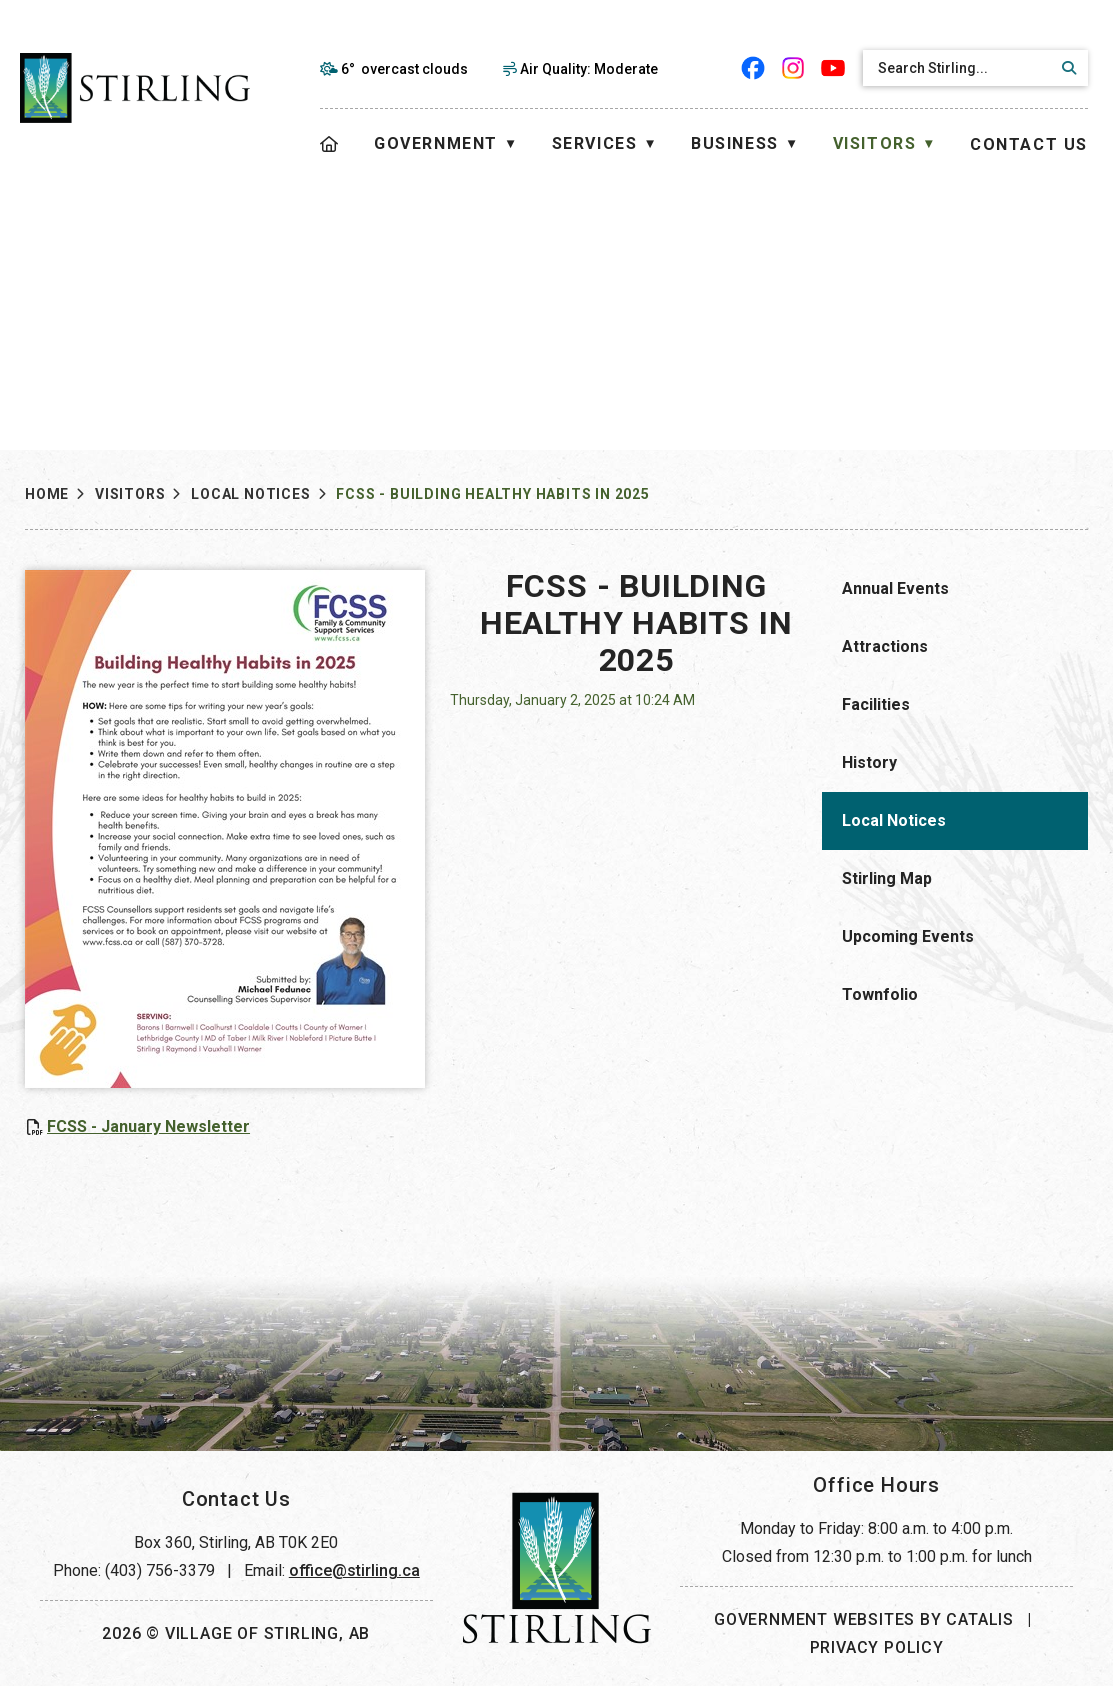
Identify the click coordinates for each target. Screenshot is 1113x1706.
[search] (958, 68)
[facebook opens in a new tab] (753, 68)
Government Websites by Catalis (864, 1639)
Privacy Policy (877, 1667)
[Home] (330, 144)
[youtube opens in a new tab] (833, 68)
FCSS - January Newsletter (434, 1126)
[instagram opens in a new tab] (793, 68)
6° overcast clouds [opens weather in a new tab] (404, 69)
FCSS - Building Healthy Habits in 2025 (492, 494)
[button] (1066, 68)
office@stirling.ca (354, 1590)
